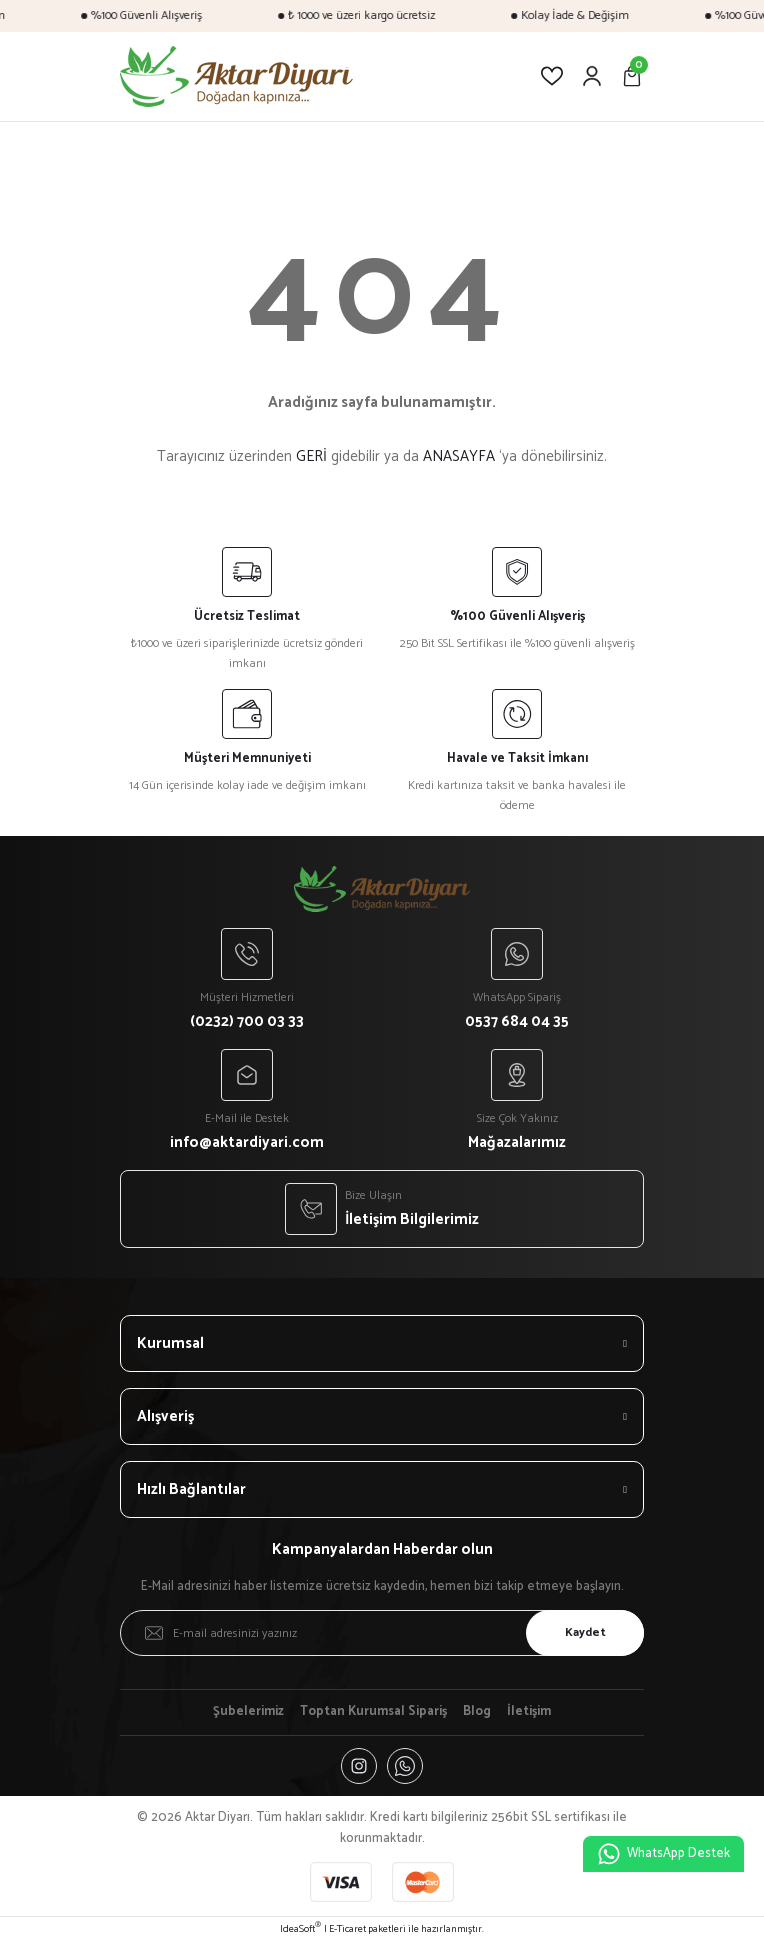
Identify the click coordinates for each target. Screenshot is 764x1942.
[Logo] (236, 76)
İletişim (529, 1712)
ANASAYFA (459, 456)
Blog (477, 1712)
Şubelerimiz (248, 1712)
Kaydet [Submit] (585, 1632)
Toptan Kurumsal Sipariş (373, 1712)
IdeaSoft (300, 1929)
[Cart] (632, 76)
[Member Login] (592, 76)
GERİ (311, 456)
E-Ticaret (347, 1929)
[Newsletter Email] (382, 1633)
